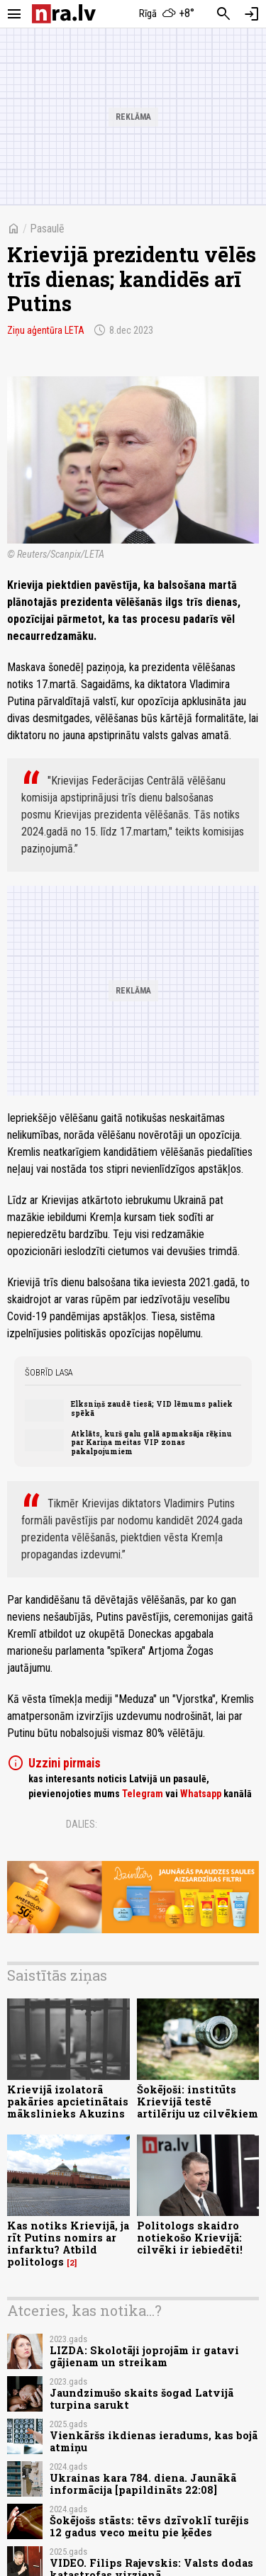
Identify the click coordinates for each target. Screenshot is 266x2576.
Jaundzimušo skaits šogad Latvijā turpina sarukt (141, 2399)
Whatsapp (200, 1793)
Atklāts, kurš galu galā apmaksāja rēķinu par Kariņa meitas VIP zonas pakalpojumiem (151, 1442)
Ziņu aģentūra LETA (45, 330)
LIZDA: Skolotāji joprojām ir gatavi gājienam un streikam (144, 2356)
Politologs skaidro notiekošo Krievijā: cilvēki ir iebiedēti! (190, 2238)
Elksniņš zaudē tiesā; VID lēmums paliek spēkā (152, 1408)
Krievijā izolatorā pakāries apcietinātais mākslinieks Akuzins (67, 2102)
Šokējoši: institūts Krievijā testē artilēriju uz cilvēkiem (197, 2102)
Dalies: (81, 1824)
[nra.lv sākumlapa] (64, 13)
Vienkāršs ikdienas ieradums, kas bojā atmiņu (153, 2441)
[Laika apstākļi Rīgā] (166, 14)
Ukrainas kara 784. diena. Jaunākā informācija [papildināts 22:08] (143, 2484)
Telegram (142, 1793)
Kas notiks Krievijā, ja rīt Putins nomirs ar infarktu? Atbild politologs (68, 2244)
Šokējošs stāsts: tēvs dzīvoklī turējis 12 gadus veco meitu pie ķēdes (149, 2526)
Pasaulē (47, 228)
